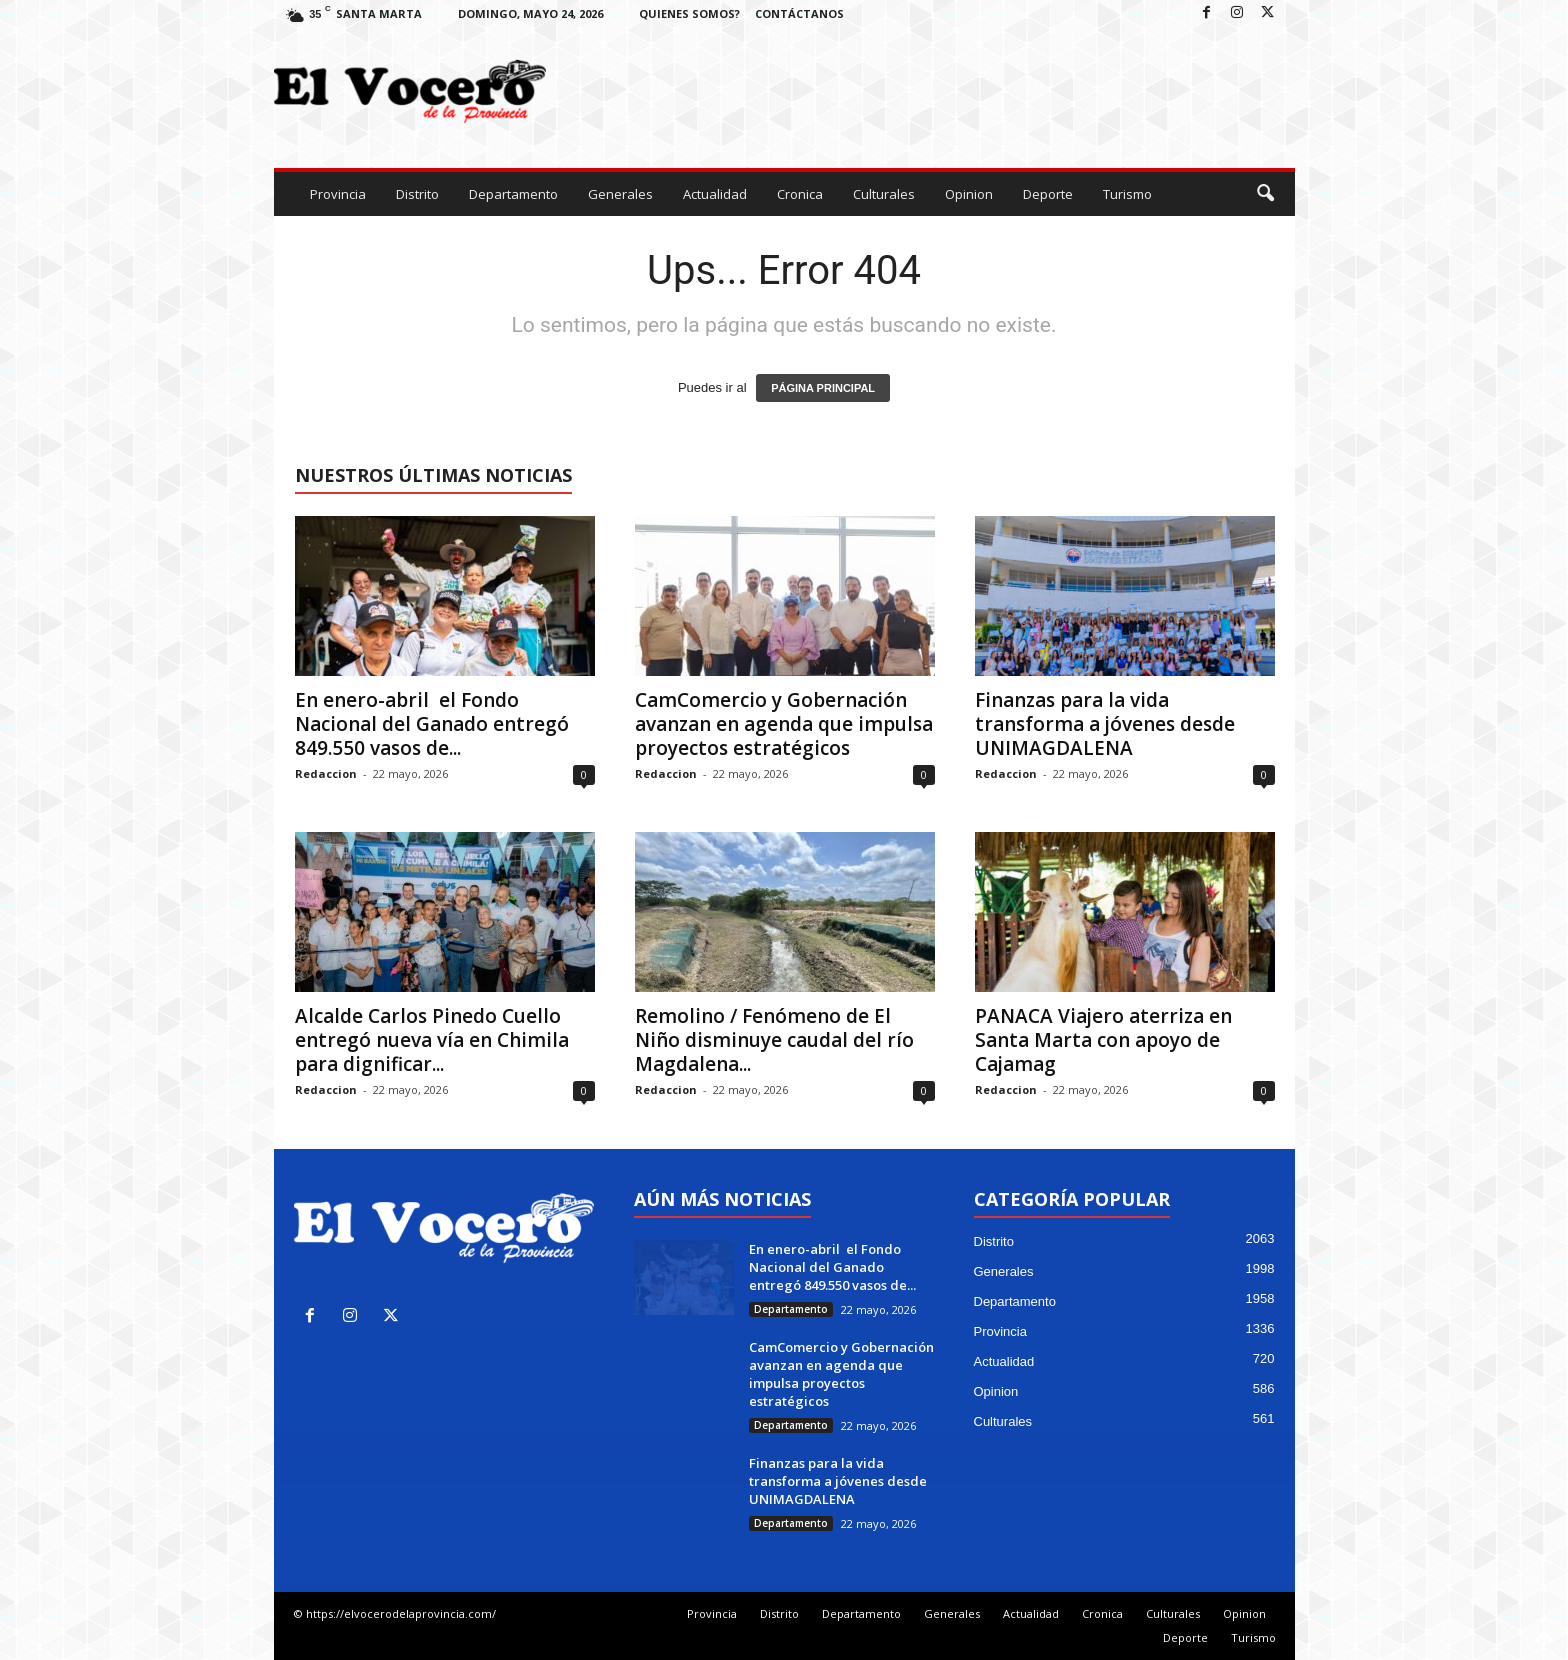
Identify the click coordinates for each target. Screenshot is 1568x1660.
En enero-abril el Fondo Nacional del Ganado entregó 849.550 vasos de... (432, 724)
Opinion (969, 194)
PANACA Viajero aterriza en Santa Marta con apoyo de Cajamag (1103, 1040)
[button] (1265, 194)
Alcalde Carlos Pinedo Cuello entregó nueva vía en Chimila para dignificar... (432, 1040)
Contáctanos (799, 13)
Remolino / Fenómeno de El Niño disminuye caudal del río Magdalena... (774, 1040)
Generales (620, 194)
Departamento (513, 194)
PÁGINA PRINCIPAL (823, 388)
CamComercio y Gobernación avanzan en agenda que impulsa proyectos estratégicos (784, 724)
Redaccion (326, 773)
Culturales (884, 194)
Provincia (338, 194)
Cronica (800, 194)
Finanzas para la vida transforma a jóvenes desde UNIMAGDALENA (1105, 724)
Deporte (1048, 194)
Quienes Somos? (689, 13)
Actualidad (715, 194)
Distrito (417, 194)
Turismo (1127, 194)
